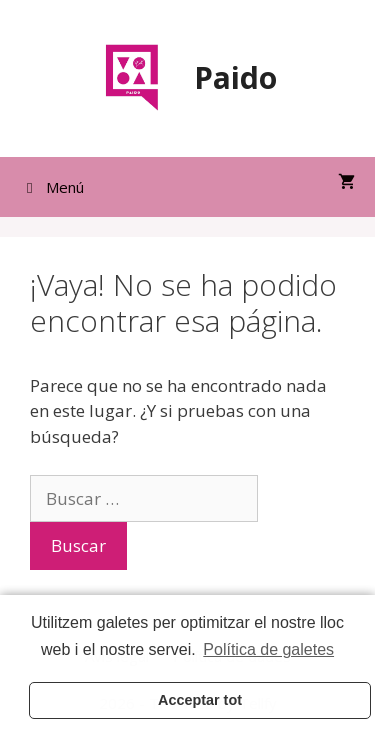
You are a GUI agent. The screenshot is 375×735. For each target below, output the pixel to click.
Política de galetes (268, 649)
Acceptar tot (200, 700)
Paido (235, 77)
